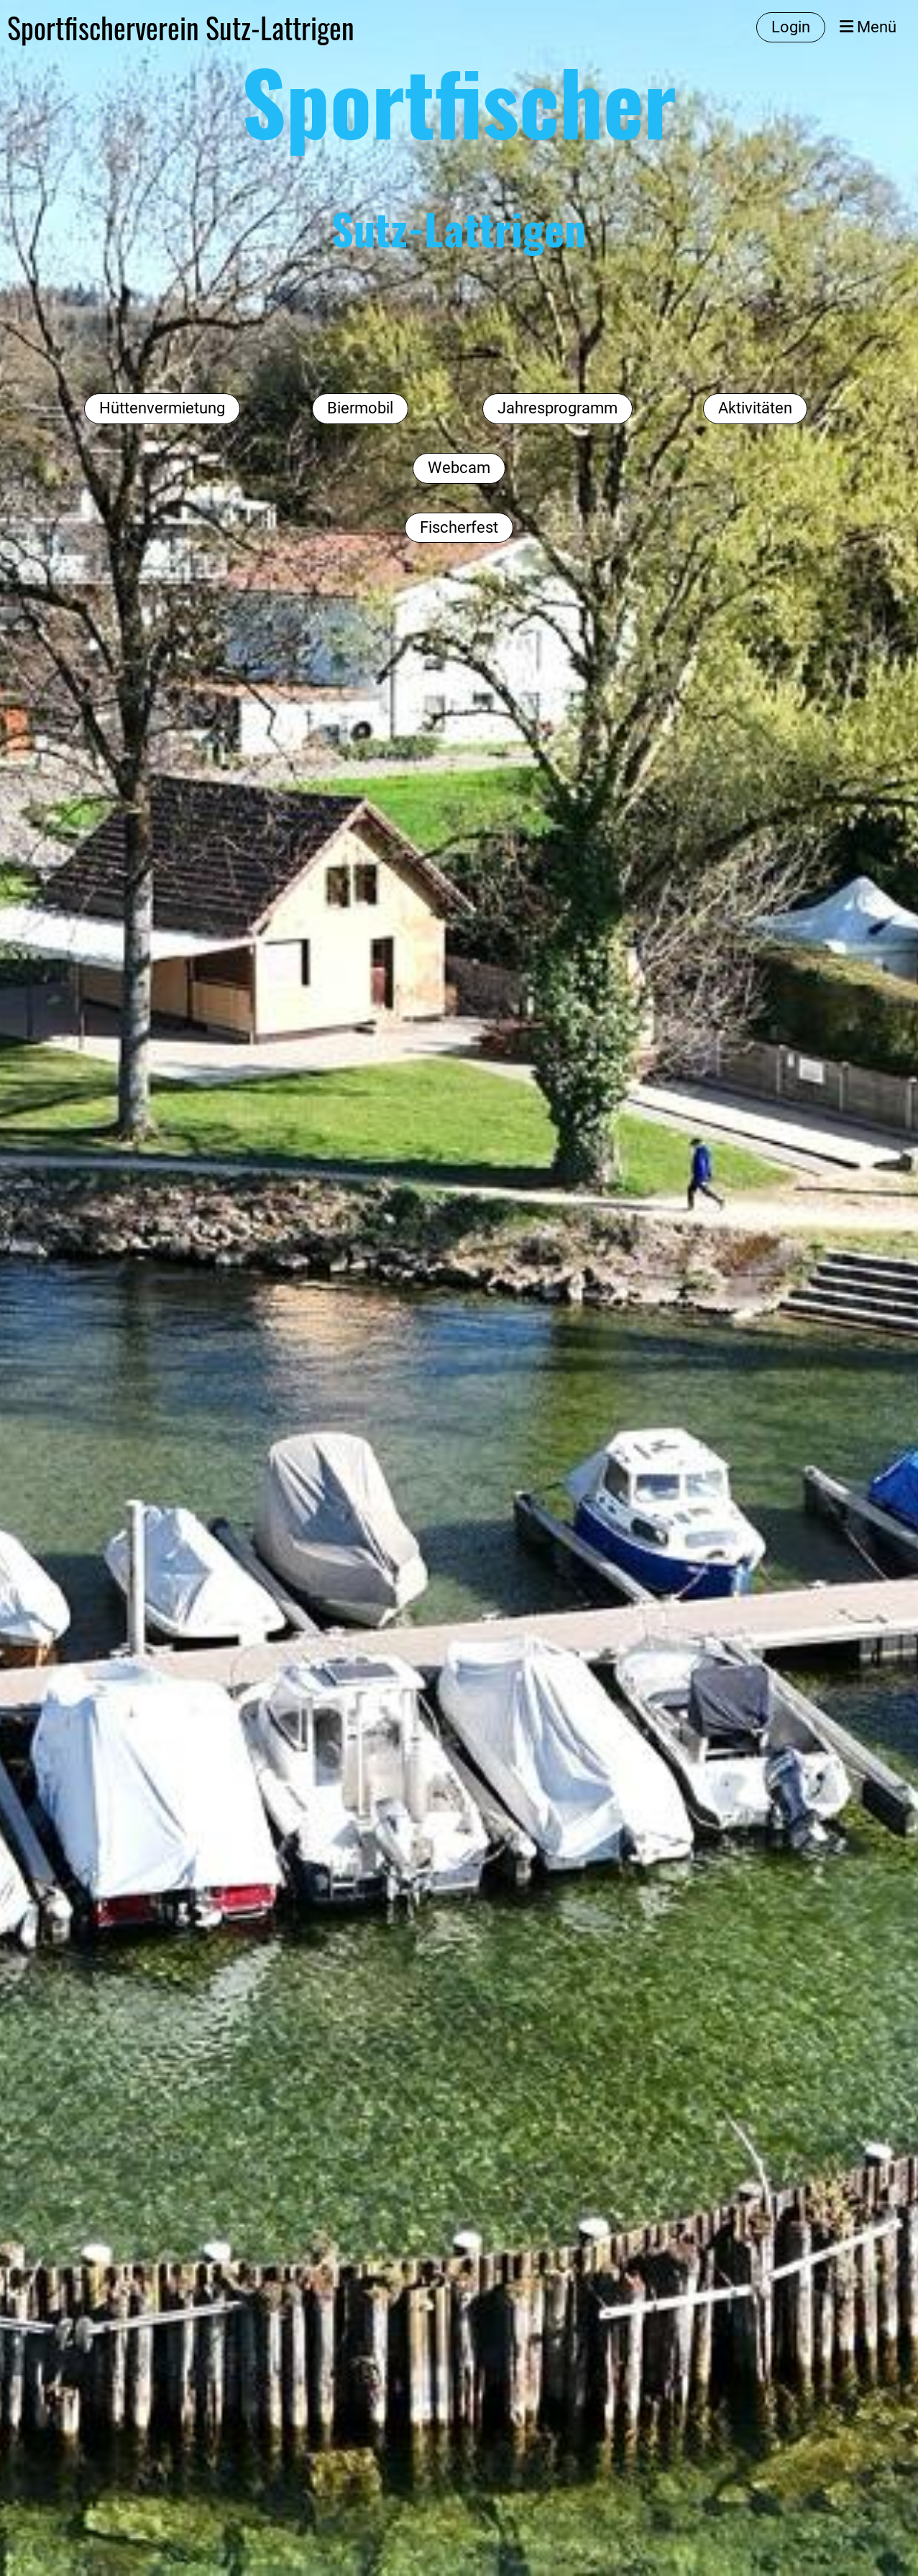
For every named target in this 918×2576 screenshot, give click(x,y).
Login (790, 27)
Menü (868, 27)
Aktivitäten (755, 408)
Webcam (459, 468)
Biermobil (360, 408)
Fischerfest (459, 527)
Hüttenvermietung (162, 408)
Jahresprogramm (557, 408)
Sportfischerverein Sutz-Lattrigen (180, 27)
